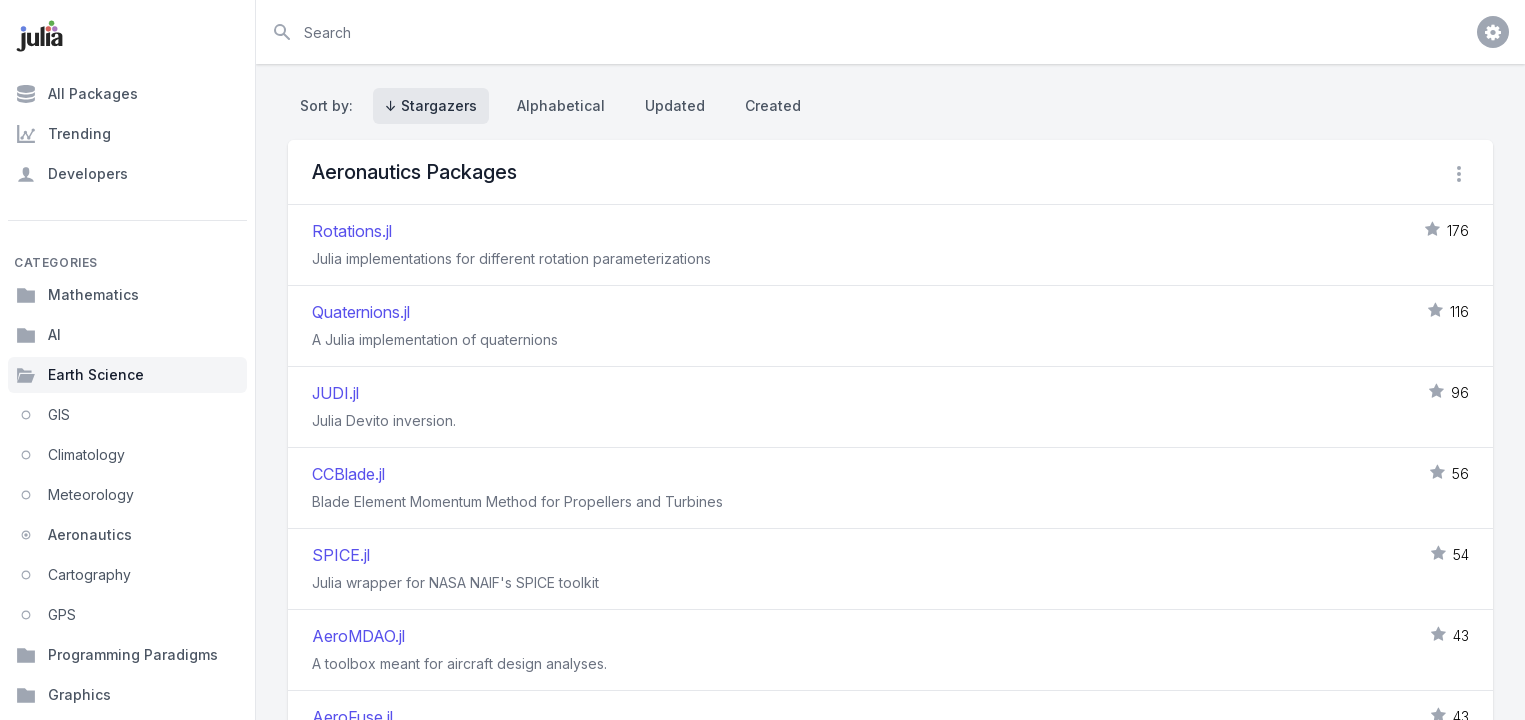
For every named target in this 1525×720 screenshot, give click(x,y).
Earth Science (80, 375)
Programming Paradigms (117, 655)
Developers (72, 174)
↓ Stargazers (431, 105)
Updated (675, 105)
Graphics (63, 695)
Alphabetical (561, 105)
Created (773, 105)
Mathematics (77, 295)
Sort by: (330, 105)
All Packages (77, 94)
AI (38, 335)
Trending (63, 134)
